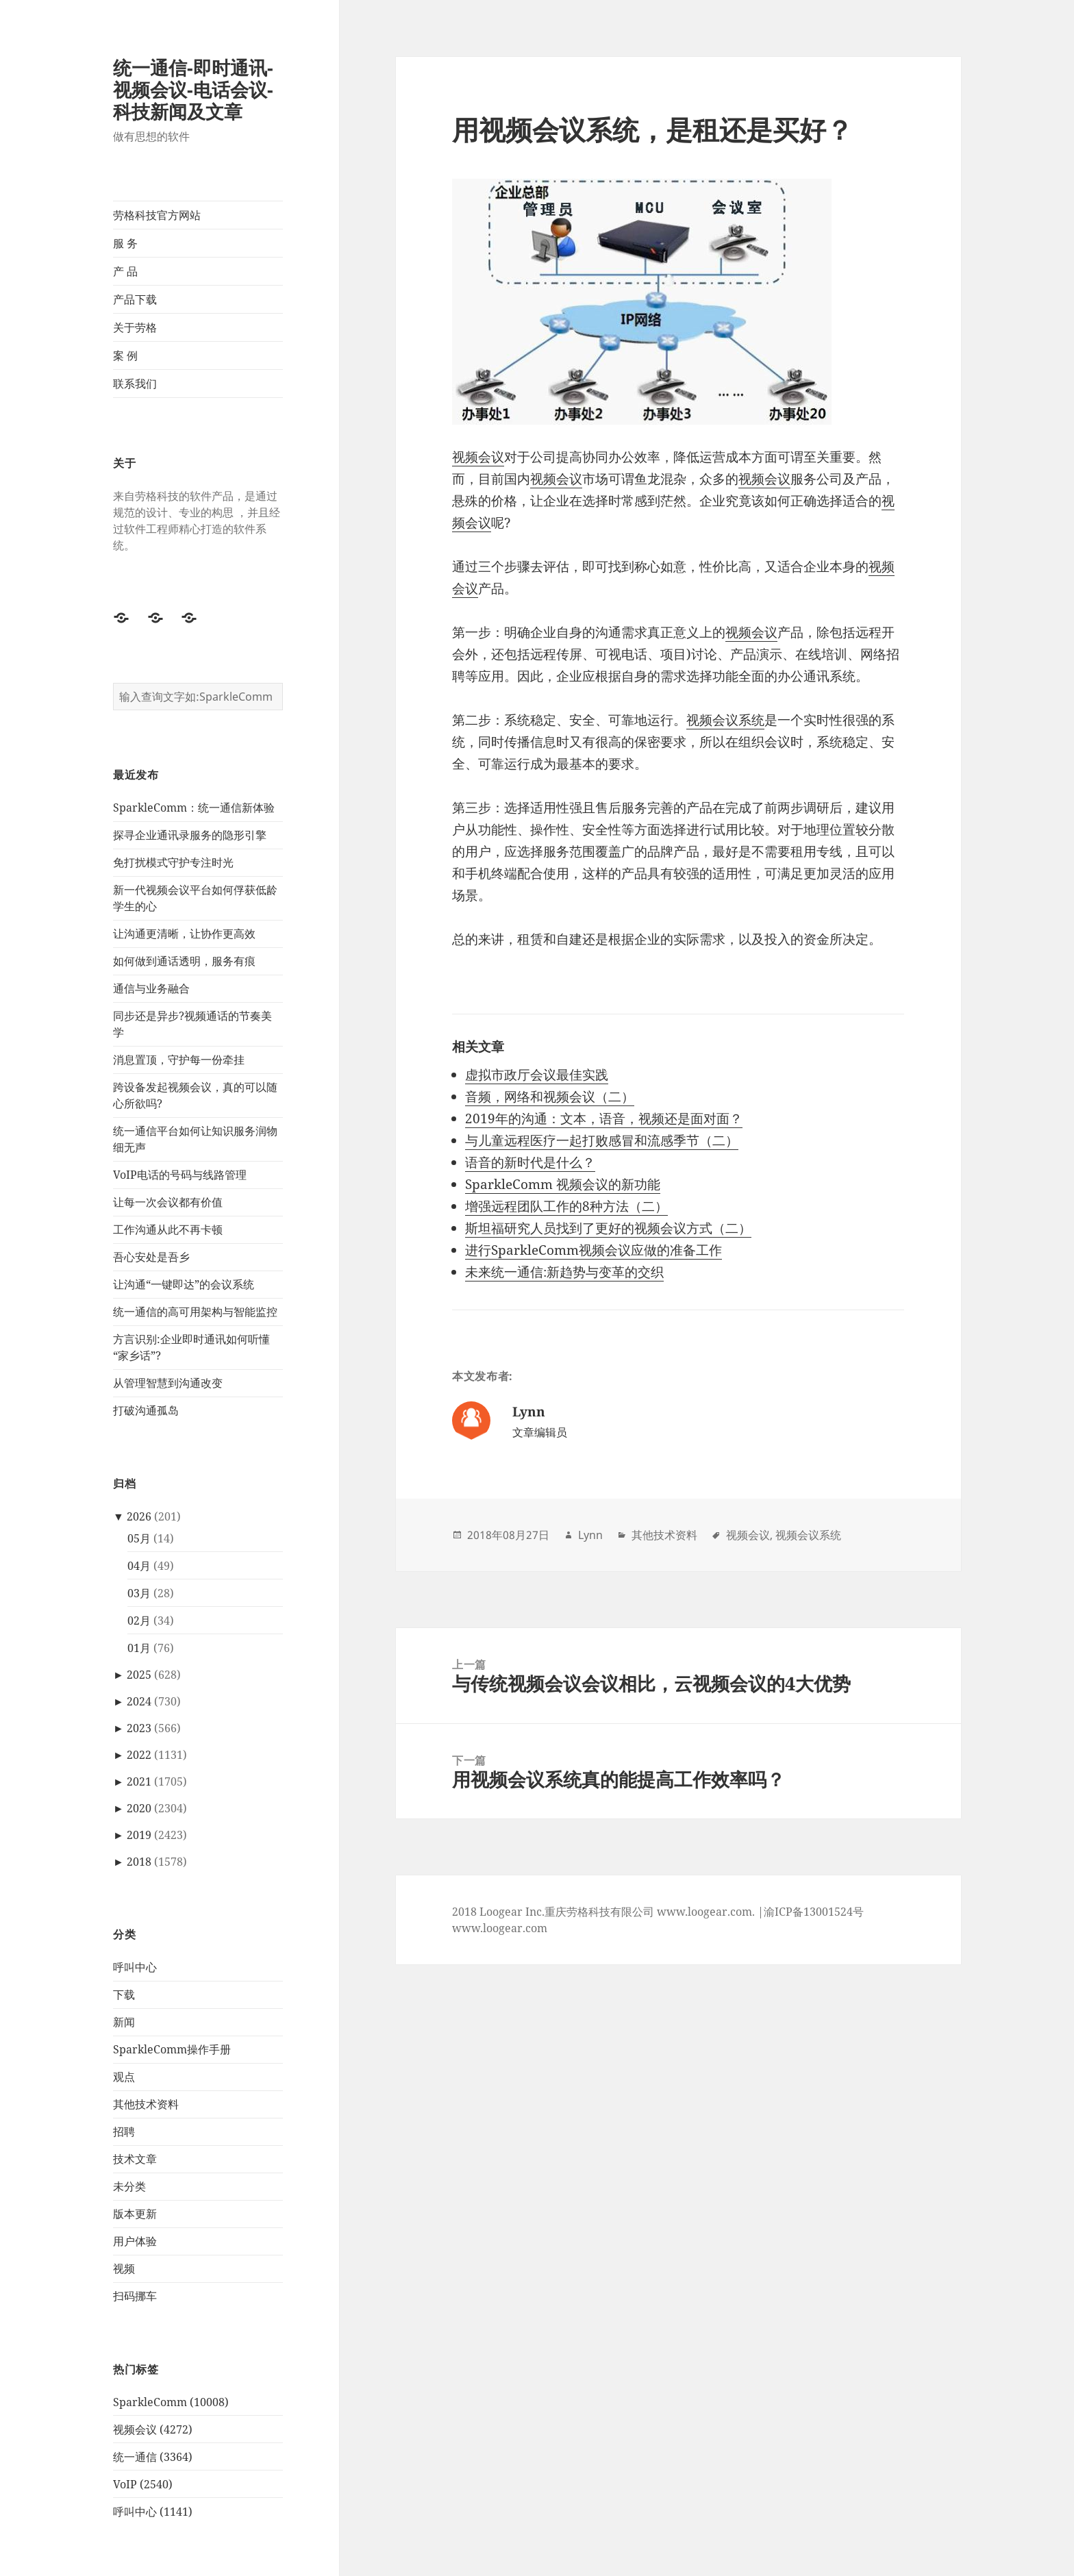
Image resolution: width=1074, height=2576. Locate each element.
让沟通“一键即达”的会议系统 (183, 1284)
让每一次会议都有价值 (168, 1202)
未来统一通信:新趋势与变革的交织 (564, 1272)
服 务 (125, 243)
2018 (139, 1861)
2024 (139, 1701)
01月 (139, 1647)
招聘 (124, 2131)
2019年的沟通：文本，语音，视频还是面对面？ (603, 1118)
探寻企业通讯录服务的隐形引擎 (189, 834)
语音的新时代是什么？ (530, 1162)
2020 (139, 1808)
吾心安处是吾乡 (151, 1256)
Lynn (590, 1534)
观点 (124, 2076)
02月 (139, 1620)
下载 (124, 1994)
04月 (139, 1565)
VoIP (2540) (143, 2484)
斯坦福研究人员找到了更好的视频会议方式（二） (608, 1228)
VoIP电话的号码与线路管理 (180, 1174)
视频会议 (478, 457)
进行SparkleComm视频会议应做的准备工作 (593, 1250)
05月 (139, 1538)
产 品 (125, 271)
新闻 (124, 2021)
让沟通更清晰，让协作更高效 (184, 933)
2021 (139, 1781)
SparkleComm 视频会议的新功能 (562, 1184)
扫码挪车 (135, 2295)
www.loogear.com (499, 1928)
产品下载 (135, 299)
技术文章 (135, 2158)
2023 (139, 1728)
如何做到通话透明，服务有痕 (184, 960)
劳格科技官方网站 (157, 215)
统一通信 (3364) (152, 2456)
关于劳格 (135, 327)
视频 (124, 2268)
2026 (139, 1516)
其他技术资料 (146, 2104)
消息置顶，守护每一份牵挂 (179, 1059)
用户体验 (135, 2241)
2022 (139, 1754)
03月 (139, 1593)
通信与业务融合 (151, 988)
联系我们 (135, 383)
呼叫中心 (135, 1967)
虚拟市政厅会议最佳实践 (536, 1075)
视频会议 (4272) (152, 2429)
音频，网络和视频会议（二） (549, 1096)
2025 (139, 1674)
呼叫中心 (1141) (152, 2511)
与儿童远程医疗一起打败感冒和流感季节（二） (601, 1140)
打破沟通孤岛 (146, 1410)
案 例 (125, 355)
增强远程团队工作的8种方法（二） (566, 1206)
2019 (139, 1834)
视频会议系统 (725, 720)
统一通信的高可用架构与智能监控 (195, 1311)
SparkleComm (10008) (171, 2402)
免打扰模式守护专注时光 (173, 862)
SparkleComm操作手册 (172, 2049)
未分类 (129, 2186)
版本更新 (135, 2213)
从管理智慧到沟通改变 (168, 1382)
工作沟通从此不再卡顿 (168, 1229)
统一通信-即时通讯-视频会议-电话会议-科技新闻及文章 (193, 89)
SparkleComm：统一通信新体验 (194, 807)
